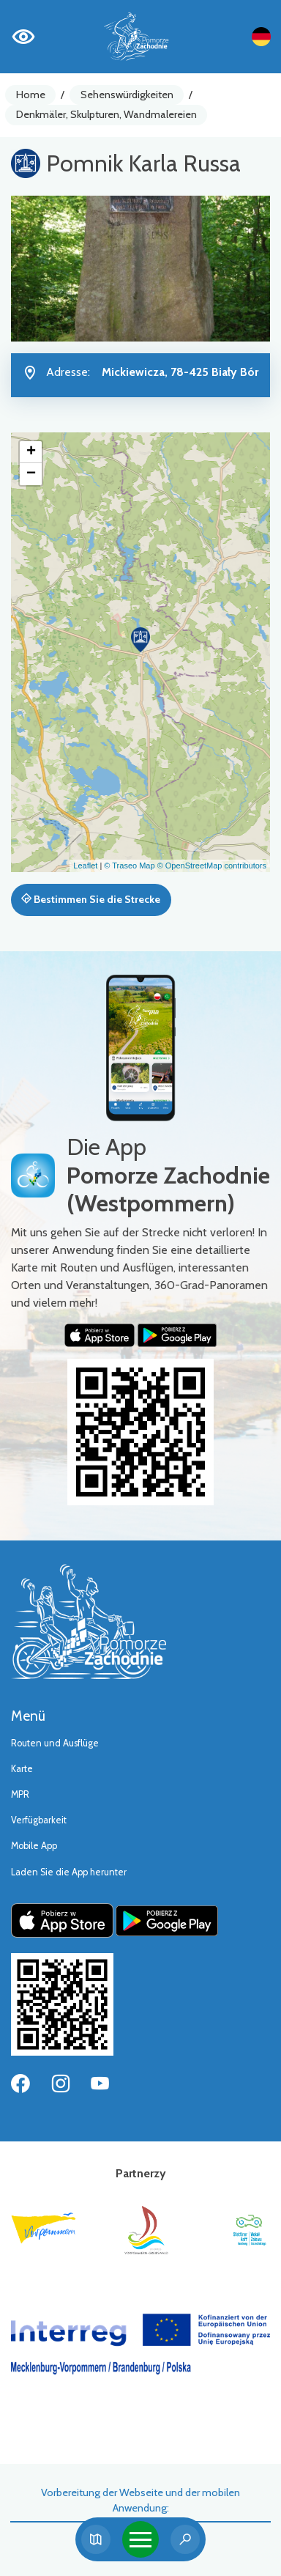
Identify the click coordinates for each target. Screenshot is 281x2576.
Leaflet (85, 865)
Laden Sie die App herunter (69, 1872)
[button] (140, 639)
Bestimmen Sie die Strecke (90, 899)
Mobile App (34, 1845)
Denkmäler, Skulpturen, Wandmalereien (106, 114)
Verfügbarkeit (39, 1820)
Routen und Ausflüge (55, 1743)
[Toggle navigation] (140, 2539)
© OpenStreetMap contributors (211, 865)
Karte (22, 1768)
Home (30, 94)
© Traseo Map (129, 865)
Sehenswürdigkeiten (126, 94)
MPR (20, 1794)
